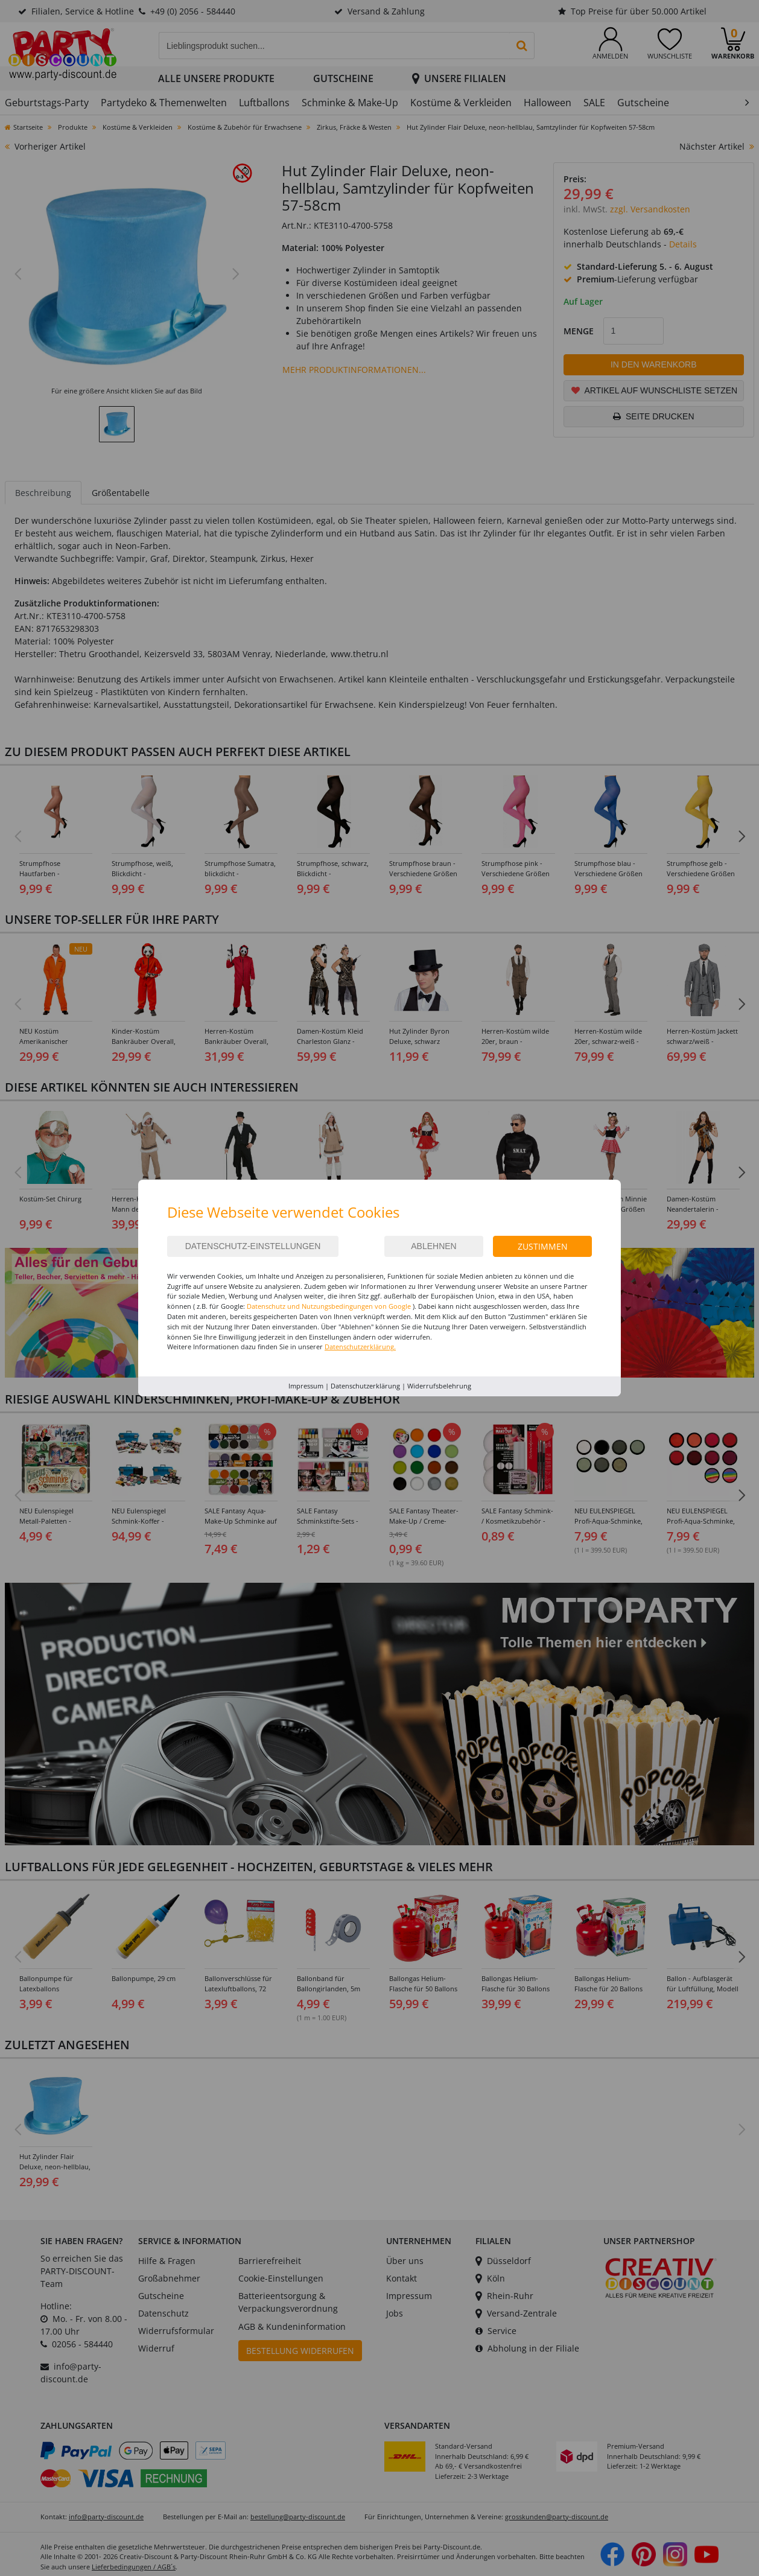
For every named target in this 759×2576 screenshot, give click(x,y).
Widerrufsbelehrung (439, 1385)
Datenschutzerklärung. (360, 1346)
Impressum (305, 1385)
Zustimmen (543, 1246)
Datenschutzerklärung (365, 1385)
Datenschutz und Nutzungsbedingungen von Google (329, 1306)
